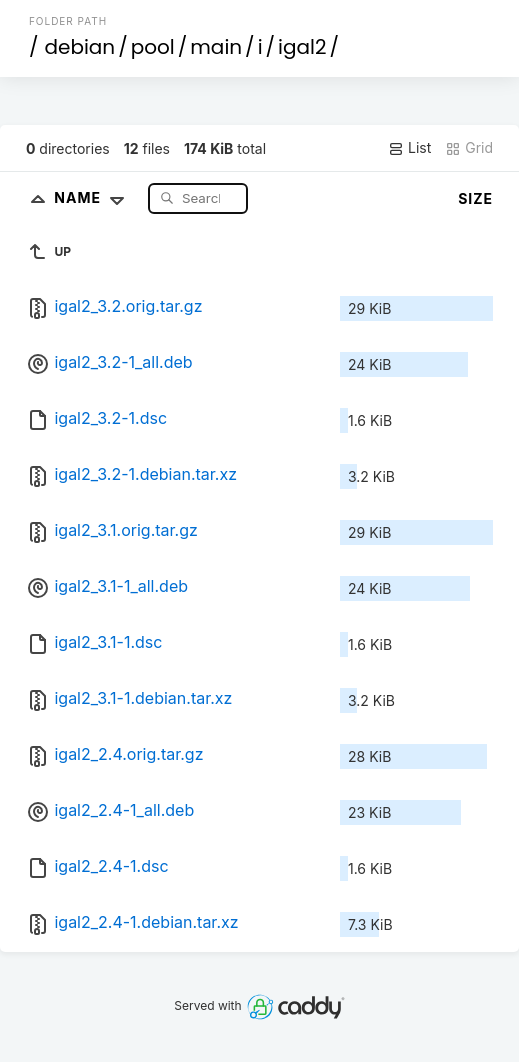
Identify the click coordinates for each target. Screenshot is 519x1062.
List (409, 148)
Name (93, 197)
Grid (469, 148)
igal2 (302, 47)
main (216, 47)
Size (475, 198)
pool (153, 47)
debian (79, 47)
